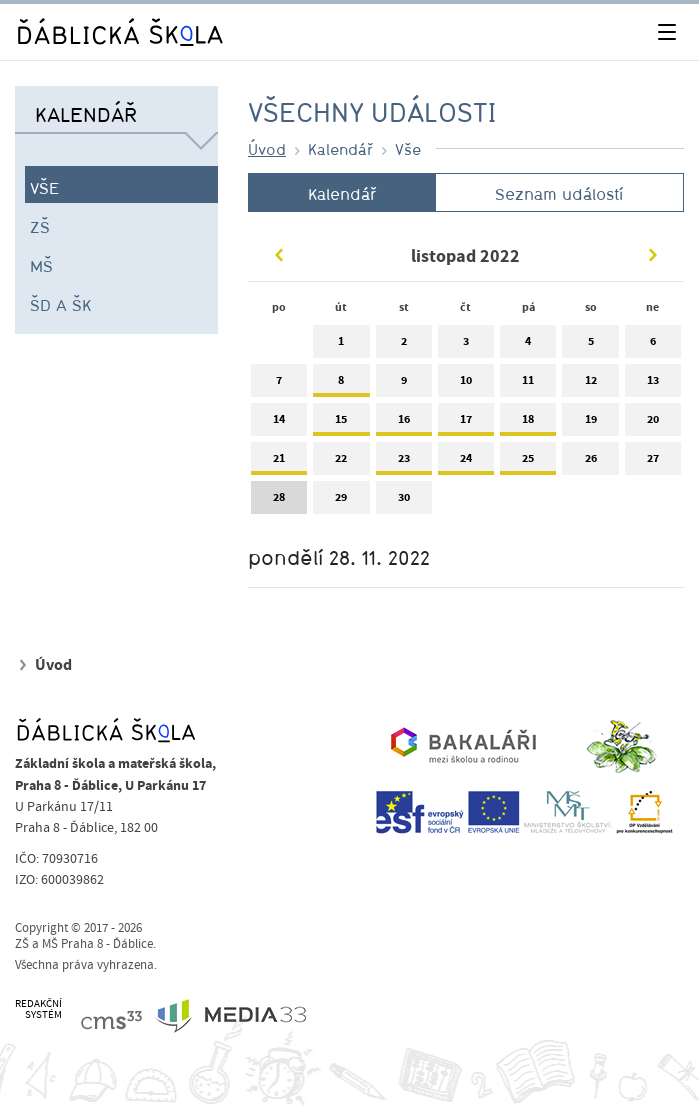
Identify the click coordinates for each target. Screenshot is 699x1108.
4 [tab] (528, 345)
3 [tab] (466, 345)
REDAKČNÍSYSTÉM (38, 1009)
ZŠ (40, 227)
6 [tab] (653, 345)
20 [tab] (653, 423)
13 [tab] (653, 384)
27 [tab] (653, 462)
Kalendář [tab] (342, 194)
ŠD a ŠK (60, 305)
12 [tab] (590, 384)
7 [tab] (279, 384)
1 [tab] (341, 345)
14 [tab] (279, 423)
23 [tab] (404, 462)
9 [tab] (404, 384)
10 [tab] (466, 384)
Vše (45, 188)
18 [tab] (528, 423)
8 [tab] (341, 384)
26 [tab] (590, 462)
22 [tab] (341, 462)
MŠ (41, 266)
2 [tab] (404, 345)
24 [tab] (466, 462)
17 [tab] (466, 423)
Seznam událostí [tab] (559, 194)
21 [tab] (279, 462)
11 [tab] (528, 384)
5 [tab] (590, 345)
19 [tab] (590, 423)
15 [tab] (341, 423)
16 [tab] (404, 423)
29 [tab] (341, 501)
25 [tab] (528, 462)
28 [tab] (279, 501)
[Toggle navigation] (666, 32)
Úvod (267, 149)
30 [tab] (404, 501)
